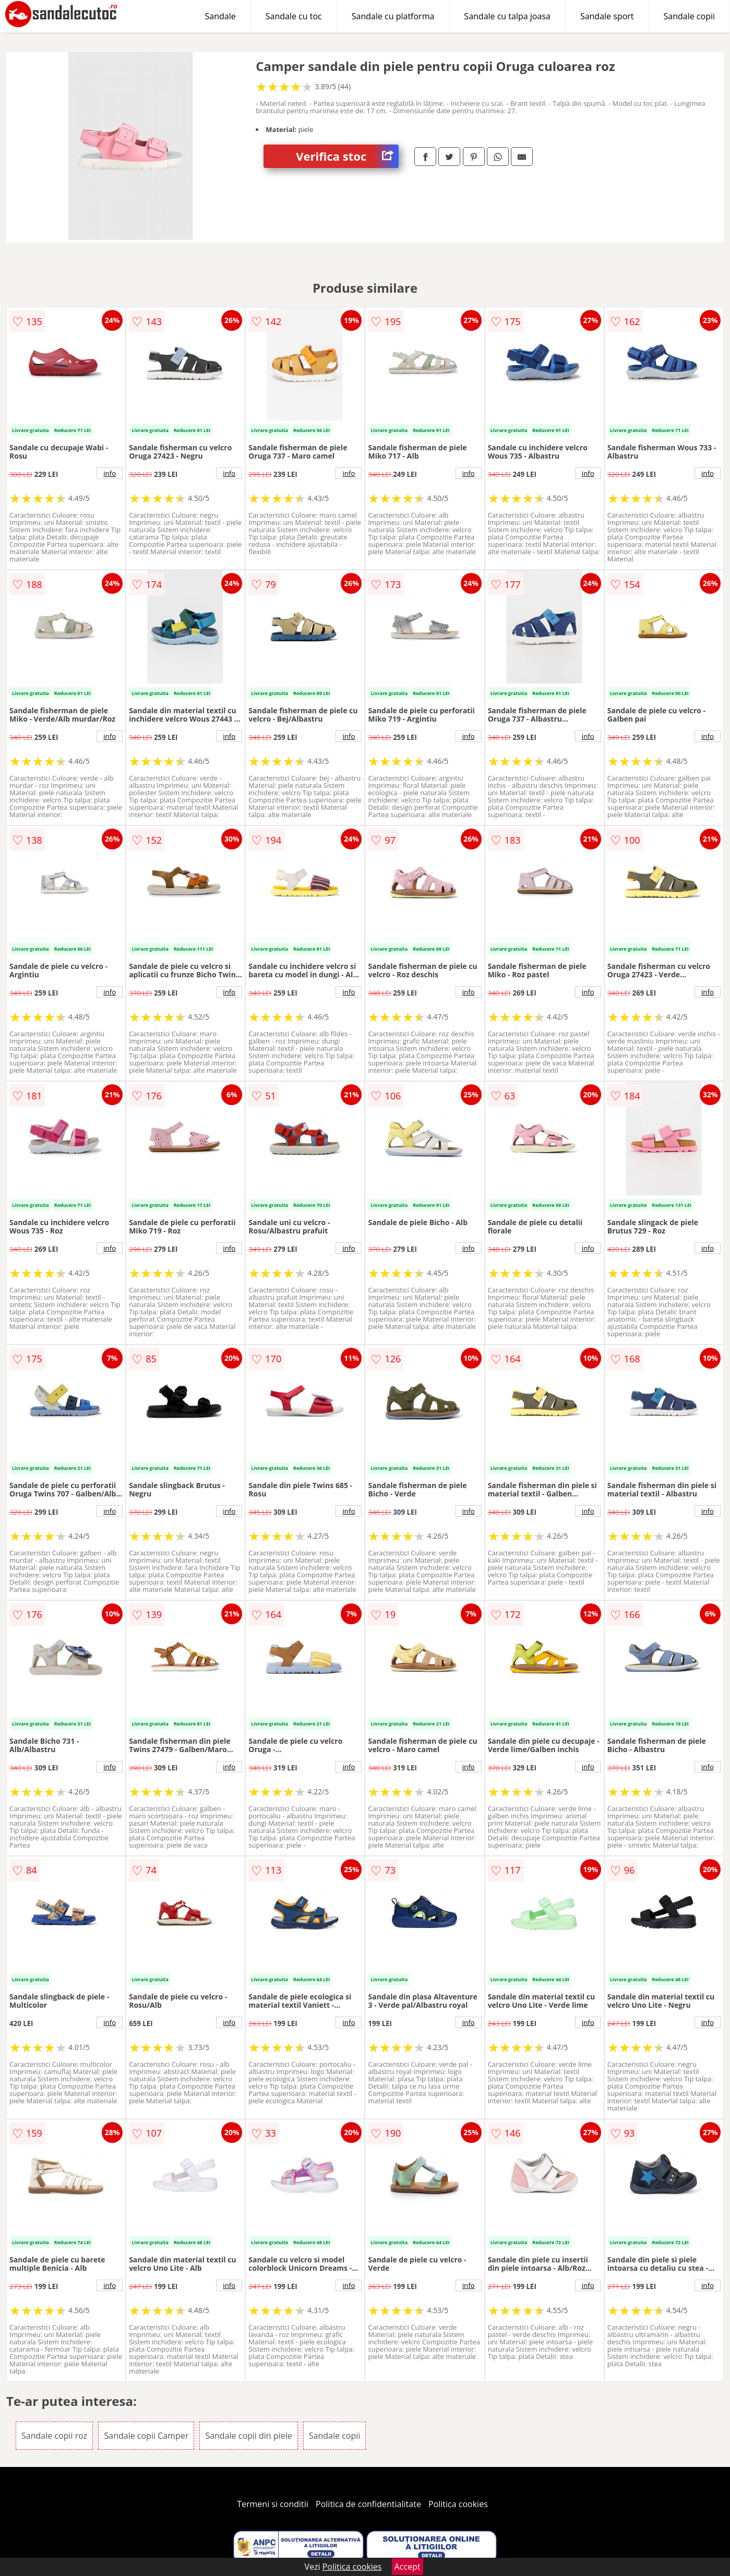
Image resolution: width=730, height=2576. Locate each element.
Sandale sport (607, 16)
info (109, 473)
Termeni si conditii (272, 2504)
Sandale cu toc (294, 16)
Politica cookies (458, 2504)
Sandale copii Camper (146, 2435)
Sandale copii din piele (248, 2435)
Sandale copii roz (54, 2435)
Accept (407, 2566)
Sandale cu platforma (393, 16)
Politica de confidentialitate (368, 2504)
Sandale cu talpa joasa (507, 16)
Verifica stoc (347, 156)
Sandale (220, 16)
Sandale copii (689, 16)
